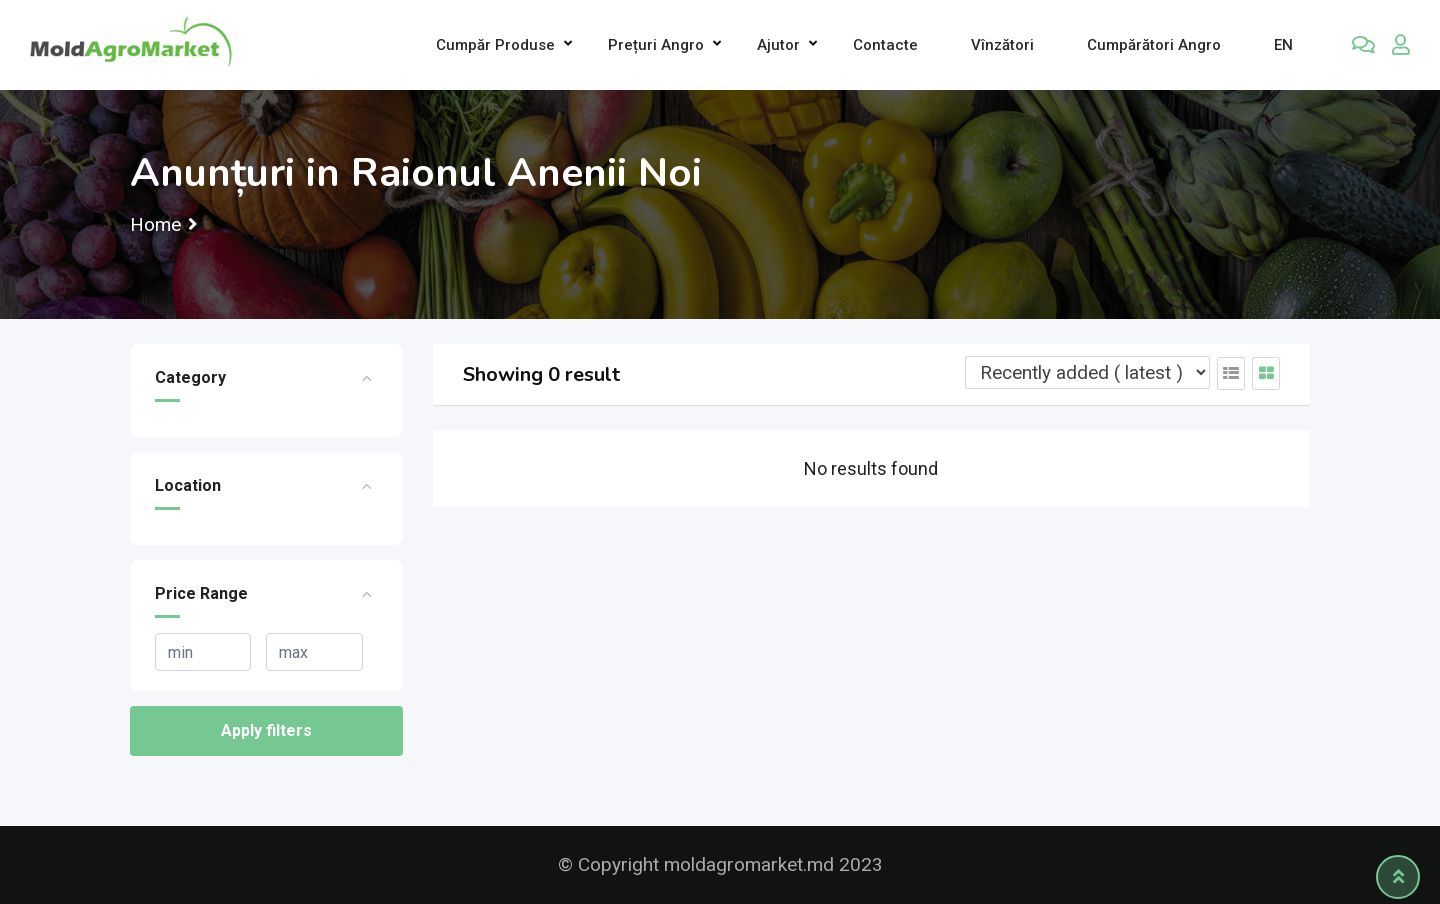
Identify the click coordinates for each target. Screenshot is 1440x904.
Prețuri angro (656, 45)
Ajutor (778, 45)
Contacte (885, 45)
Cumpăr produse (495, 45)
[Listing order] (1087, 372)
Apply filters (266, 730)
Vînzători (1002, 45)
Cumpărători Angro (1154, 45)
